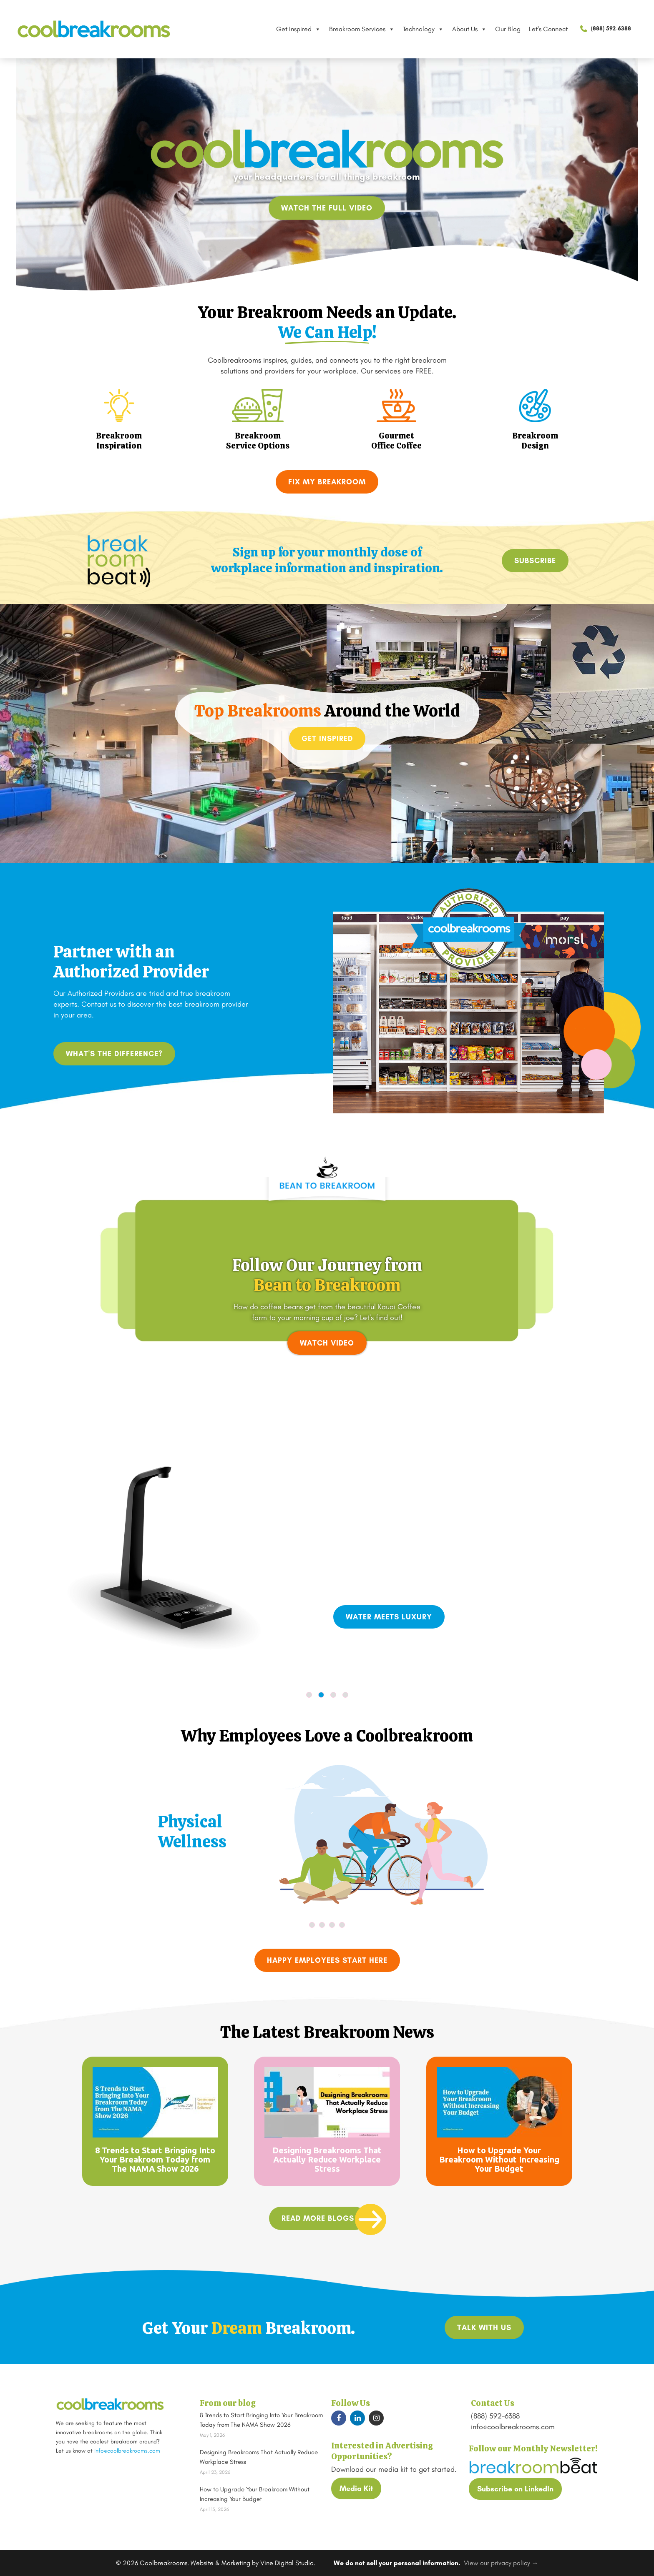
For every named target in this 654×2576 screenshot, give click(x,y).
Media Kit (356, 2488)
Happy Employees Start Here (327, 1960)
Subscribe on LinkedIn (515, 2488)
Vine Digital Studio (287, 2563)
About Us (469, 29)
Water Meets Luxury (389, 1616)
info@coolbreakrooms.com (127, 2450)
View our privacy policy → (501, 2563)
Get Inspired (298, 29)
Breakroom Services (362, 29)
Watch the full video (326, 208)
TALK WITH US (484, 2327)
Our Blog (508, 29)
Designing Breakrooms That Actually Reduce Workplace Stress (327, 2159)
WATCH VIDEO (327, 1343)
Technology (423, 29)
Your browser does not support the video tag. (327, 1259)
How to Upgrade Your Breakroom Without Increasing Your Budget (499, 2159)
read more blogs (318, 2218)
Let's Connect (548, 29)
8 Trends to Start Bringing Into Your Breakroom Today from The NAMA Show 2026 (155, 2159)
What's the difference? (114, 1053)
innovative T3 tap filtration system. (488, 1578)
